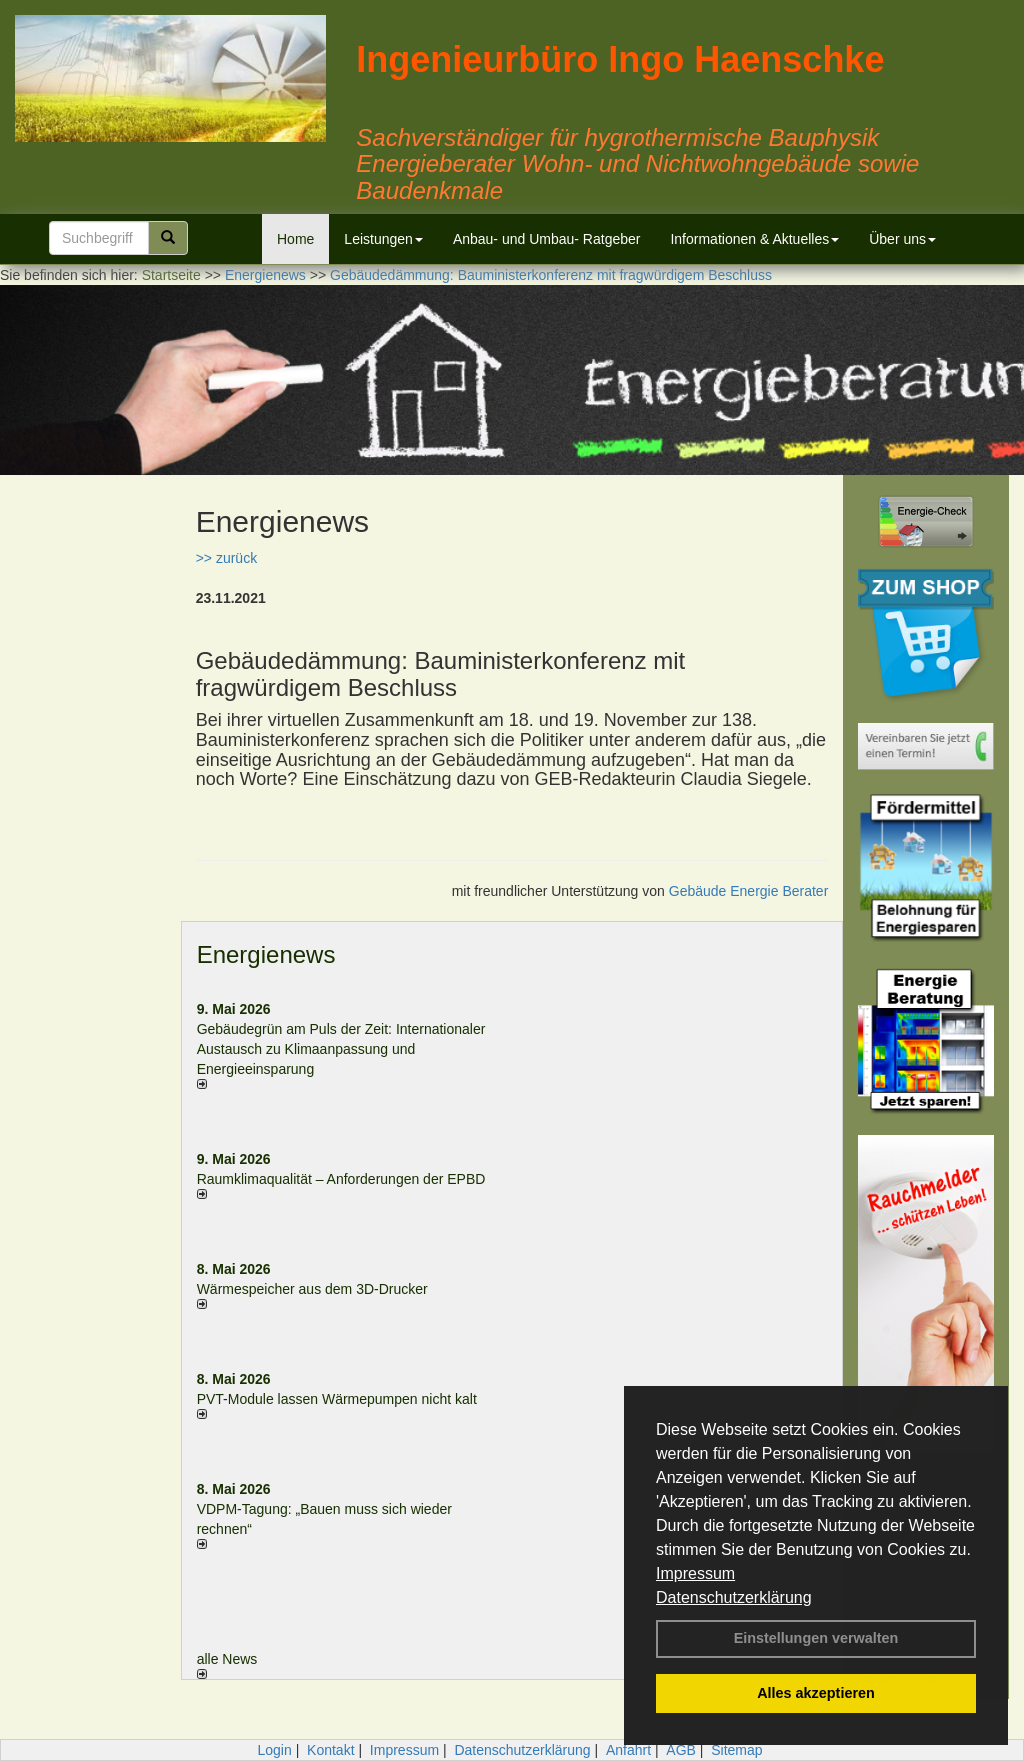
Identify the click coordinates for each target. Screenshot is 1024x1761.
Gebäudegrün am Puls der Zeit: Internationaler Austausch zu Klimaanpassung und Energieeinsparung (341, 1049)
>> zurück (226, 558)
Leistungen (383, 239)
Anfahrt (628, 1750)
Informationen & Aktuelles (754, 239)
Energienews (266, 954)
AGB (681, 1750)
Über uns (902, 239)
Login (274, 1750)
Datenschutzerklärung (734, 1597)
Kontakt (330, 1750)
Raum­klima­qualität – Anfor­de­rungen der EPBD (341, 1179)
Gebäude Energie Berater (749, 891)
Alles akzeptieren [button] (816, 1693)
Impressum (695, 1573)
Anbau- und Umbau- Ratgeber (547, 239)
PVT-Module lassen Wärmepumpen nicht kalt (337, 1399)
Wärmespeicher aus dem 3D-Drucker (312, 1289)
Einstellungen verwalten (816, 1638)
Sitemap (736, 1750)
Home (295, 239)
